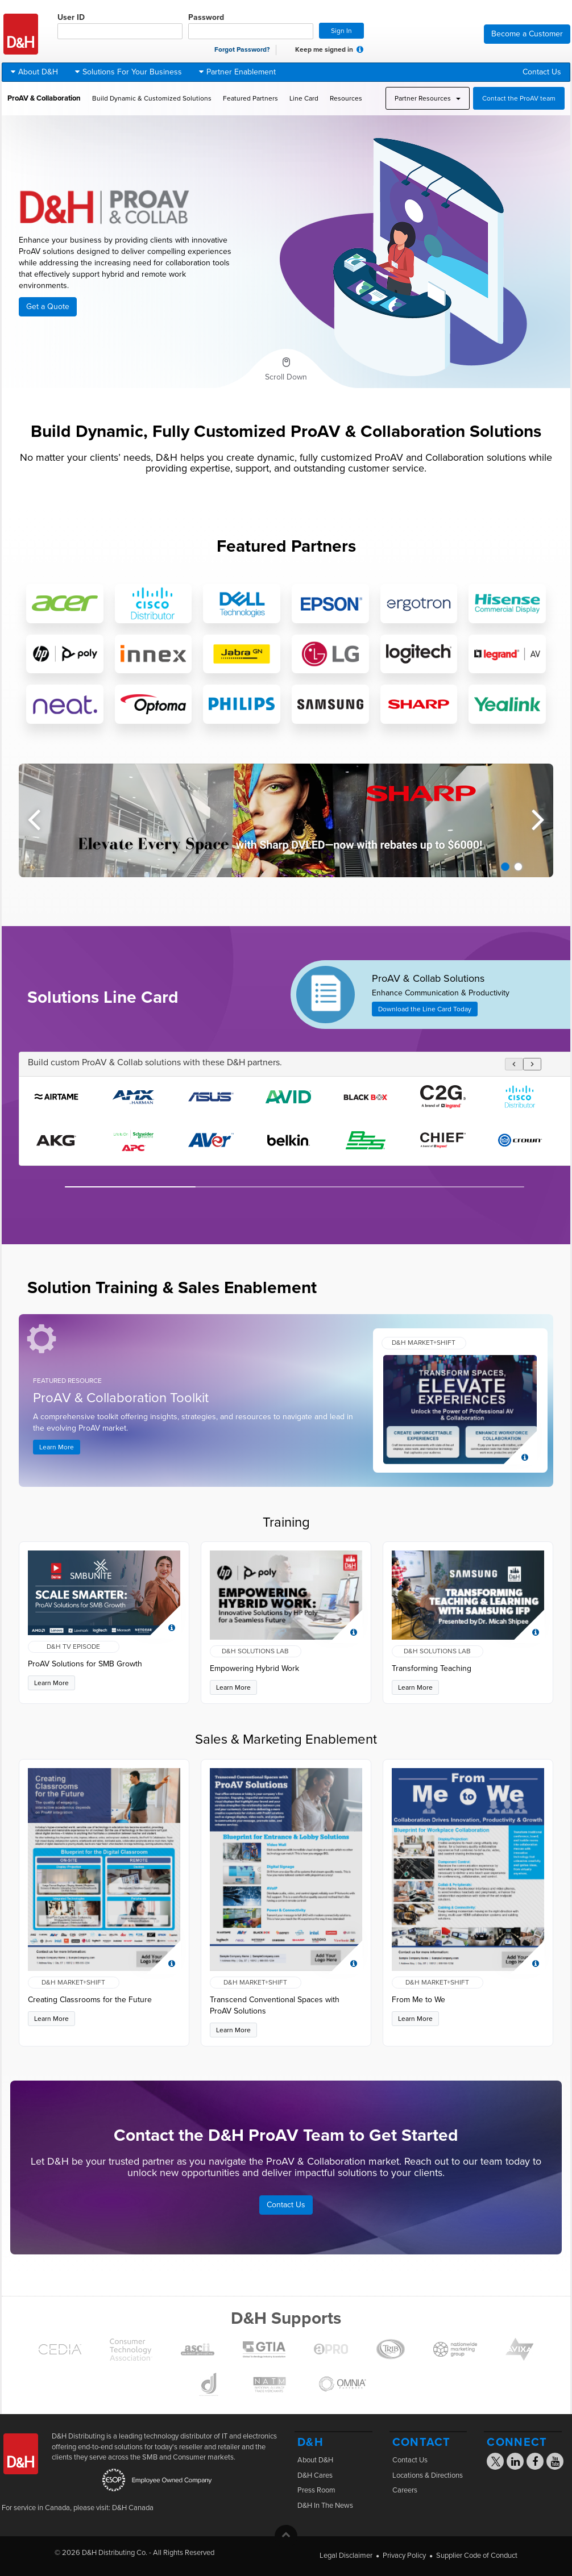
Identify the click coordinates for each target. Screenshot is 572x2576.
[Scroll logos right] (532, 1064)
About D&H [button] (34, 72)
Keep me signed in (318, 50)
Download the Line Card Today (424, 1009)
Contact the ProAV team (519, 98)
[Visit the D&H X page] (499, 2463)
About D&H (315, 2460)
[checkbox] (288, 50)
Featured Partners (250, 98)
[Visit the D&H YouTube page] (555, 2462)
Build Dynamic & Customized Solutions (152, 98)
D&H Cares (315, 2475)
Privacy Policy (404, 2555)
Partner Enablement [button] (237, 72)
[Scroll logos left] (514, 1064)
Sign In (341, 31)
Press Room (316, 2490)
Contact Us (542, 72)
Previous (34, 815)
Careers (404, 2490)
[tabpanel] (286, 820)
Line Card (303, 98)
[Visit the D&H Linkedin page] (515, 2462)
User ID (120, 25)
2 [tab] (518, 866)
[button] (360, 49)
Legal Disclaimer (346, 2555)
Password (250, 25)
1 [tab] (505, 866)
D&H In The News (325, 2505)
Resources (346, 98)
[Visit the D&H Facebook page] (535, 2462)
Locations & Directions (427, 2475)
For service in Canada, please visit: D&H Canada (78, 2507)
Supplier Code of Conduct (476, 2555)
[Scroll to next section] (286, 369)
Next (538, 815)
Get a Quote (47, 306)
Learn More (56, 1447)
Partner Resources (428, 98)
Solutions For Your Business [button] (128, 72)
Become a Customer (527, 34)
